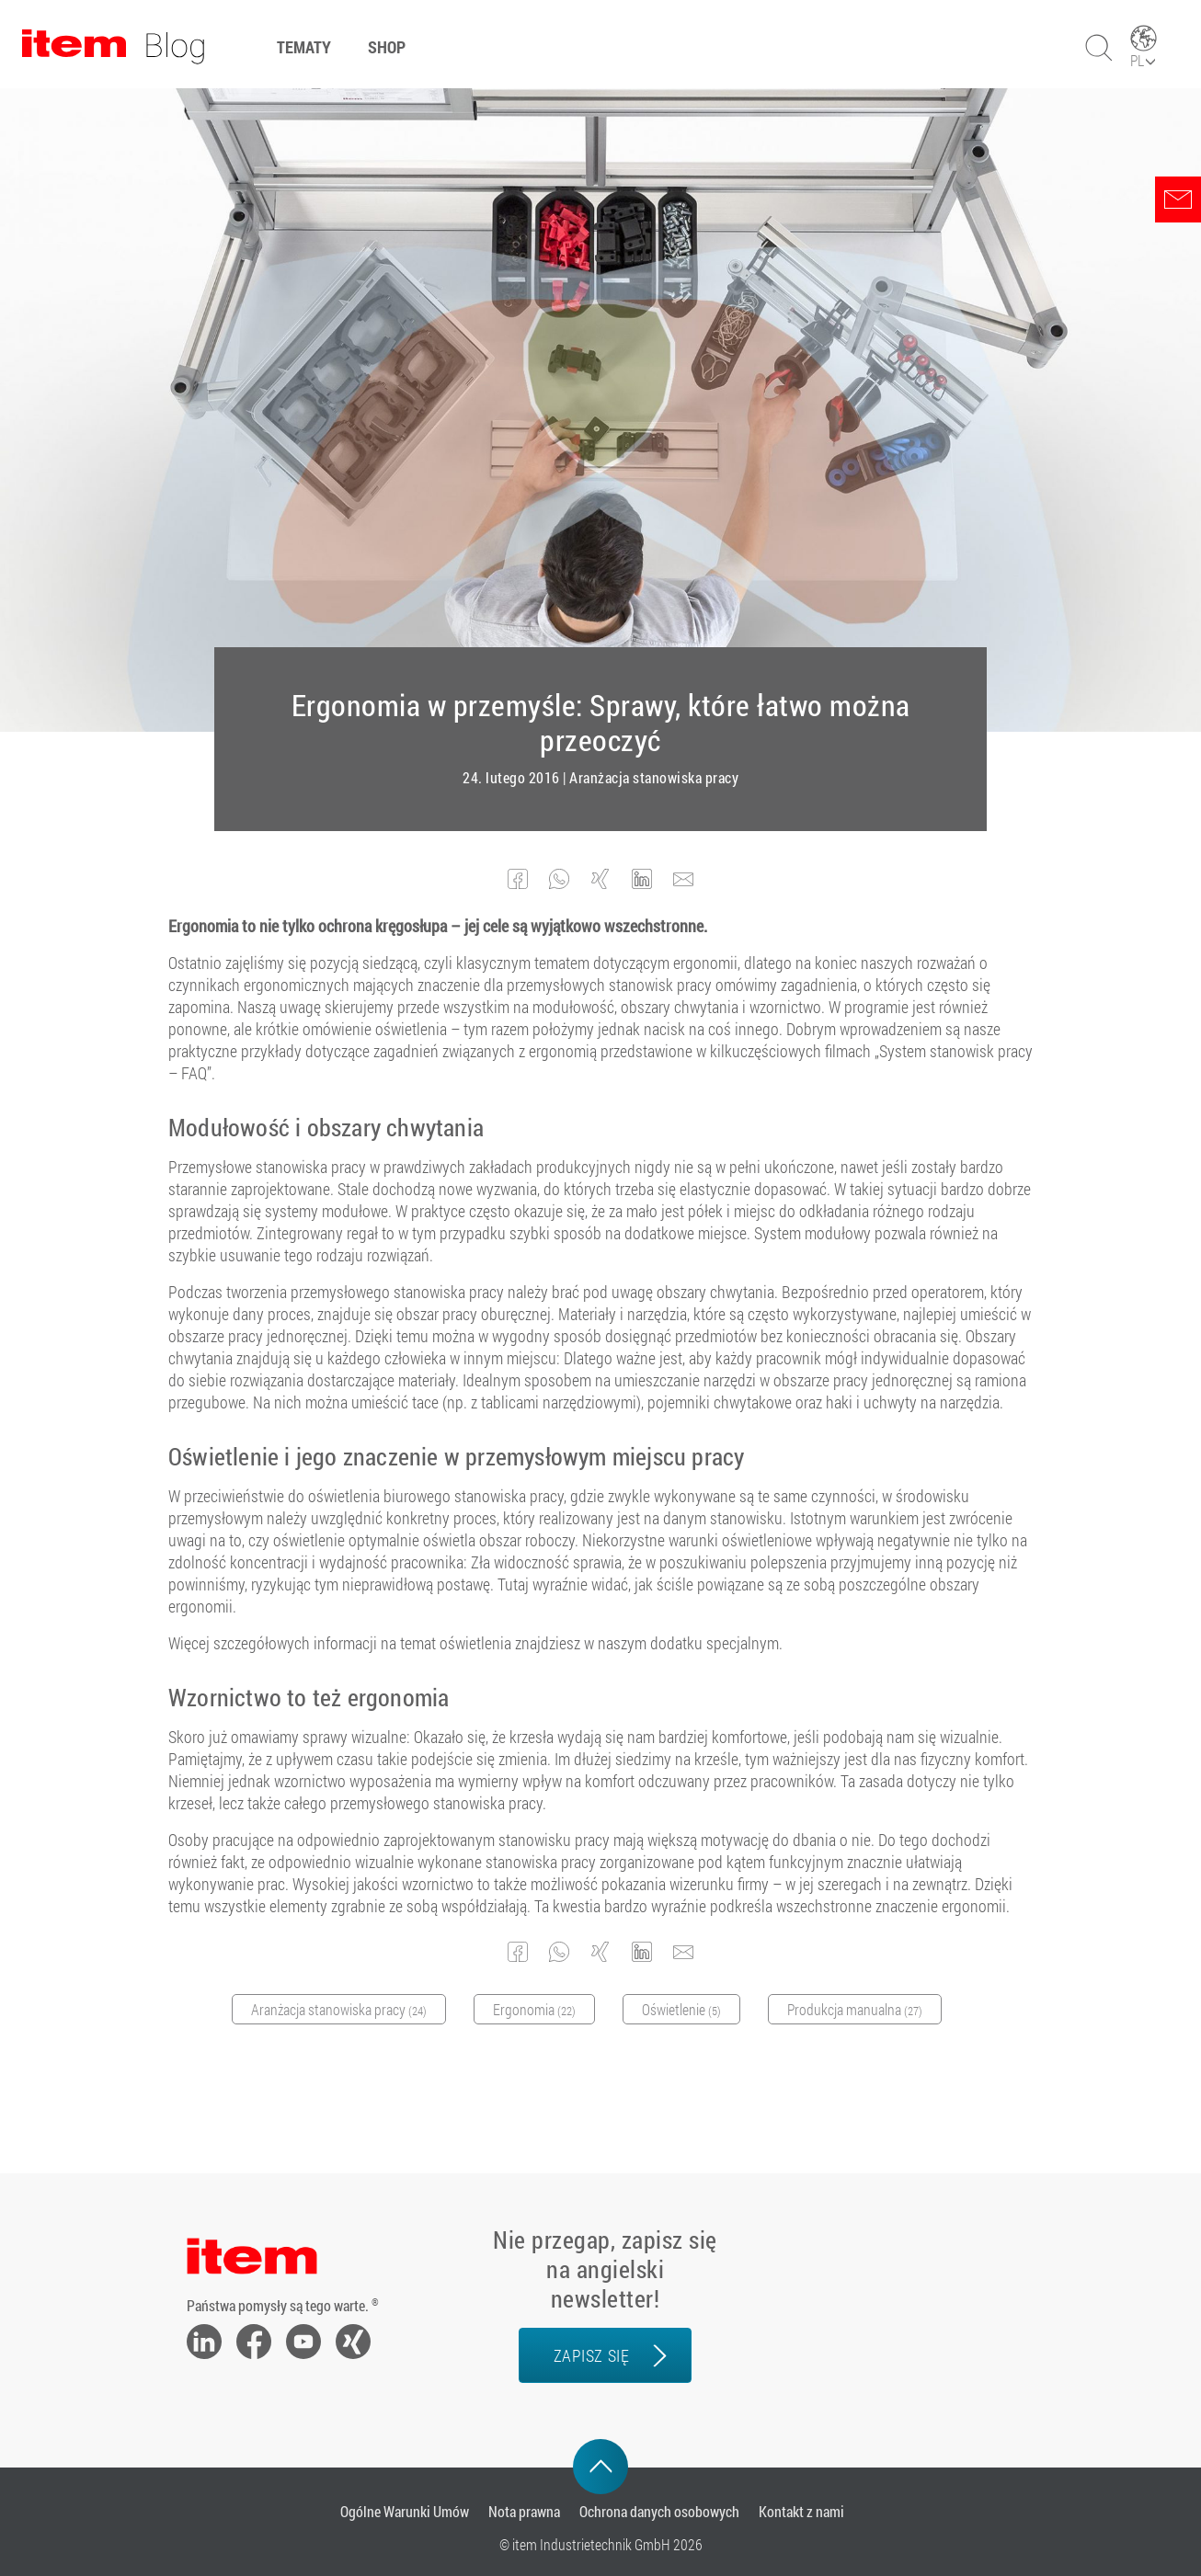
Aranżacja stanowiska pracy (653, 778)
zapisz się (591, 2355)
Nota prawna (524, 2511)
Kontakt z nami (801, 2511)
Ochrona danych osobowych (659, 2511)
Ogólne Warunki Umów (404, 2511)
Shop (387, 47)
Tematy (304, 47)
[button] (518, 879)
